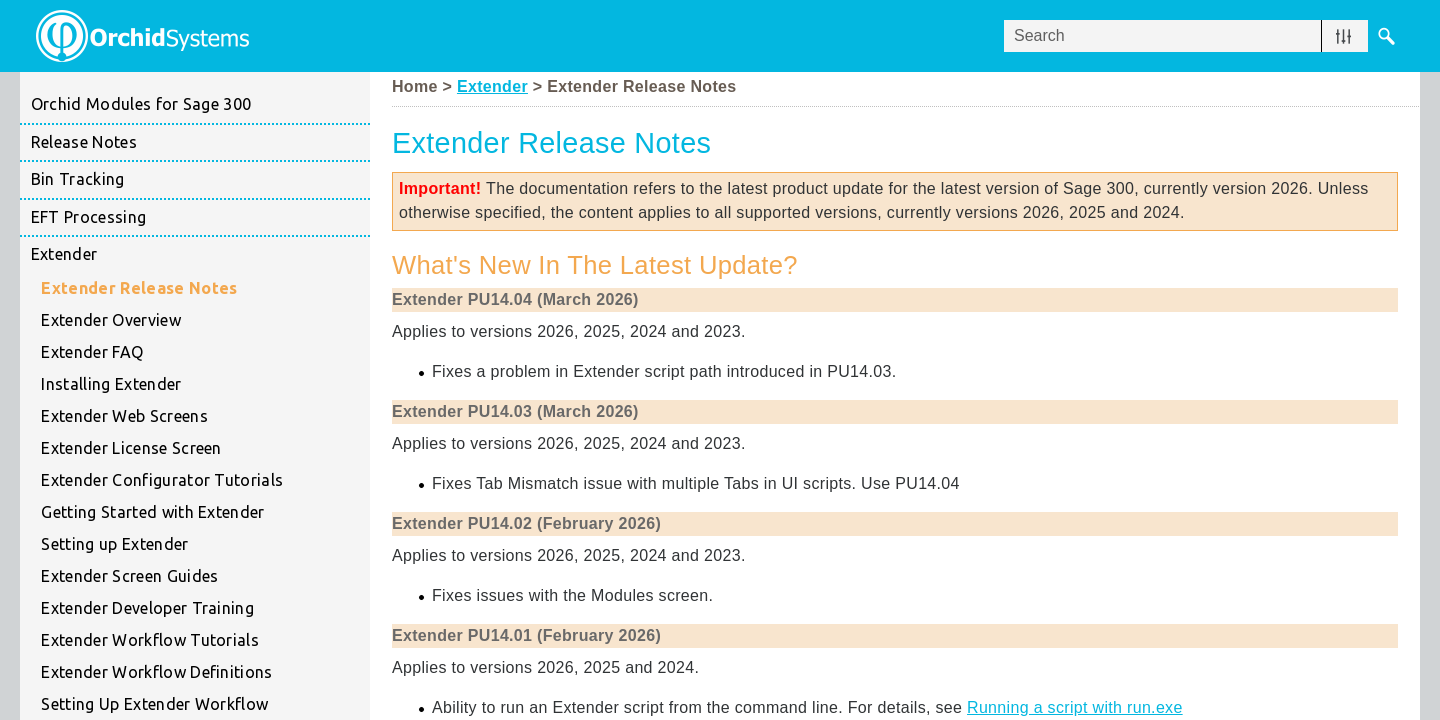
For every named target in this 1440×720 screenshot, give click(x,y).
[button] (1343, 36)
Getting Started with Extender (205, 513)
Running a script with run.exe (1075, 707)
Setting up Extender (205, 545)
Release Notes (84, 142)
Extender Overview (110, 320)
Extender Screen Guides (205, 577)
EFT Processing (200, 218)
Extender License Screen (131, 448)
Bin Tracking (200, 180)
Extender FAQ (92, 352)
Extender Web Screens (124, 416)
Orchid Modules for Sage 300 (141, 104)
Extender (200, 255)
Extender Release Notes (139, 288)
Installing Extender (111, 384)
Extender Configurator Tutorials (205, 481)
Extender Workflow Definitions (156, 672)
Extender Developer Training (205, 609)
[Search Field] (1204, 36)
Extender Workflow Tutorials (205, 641)
